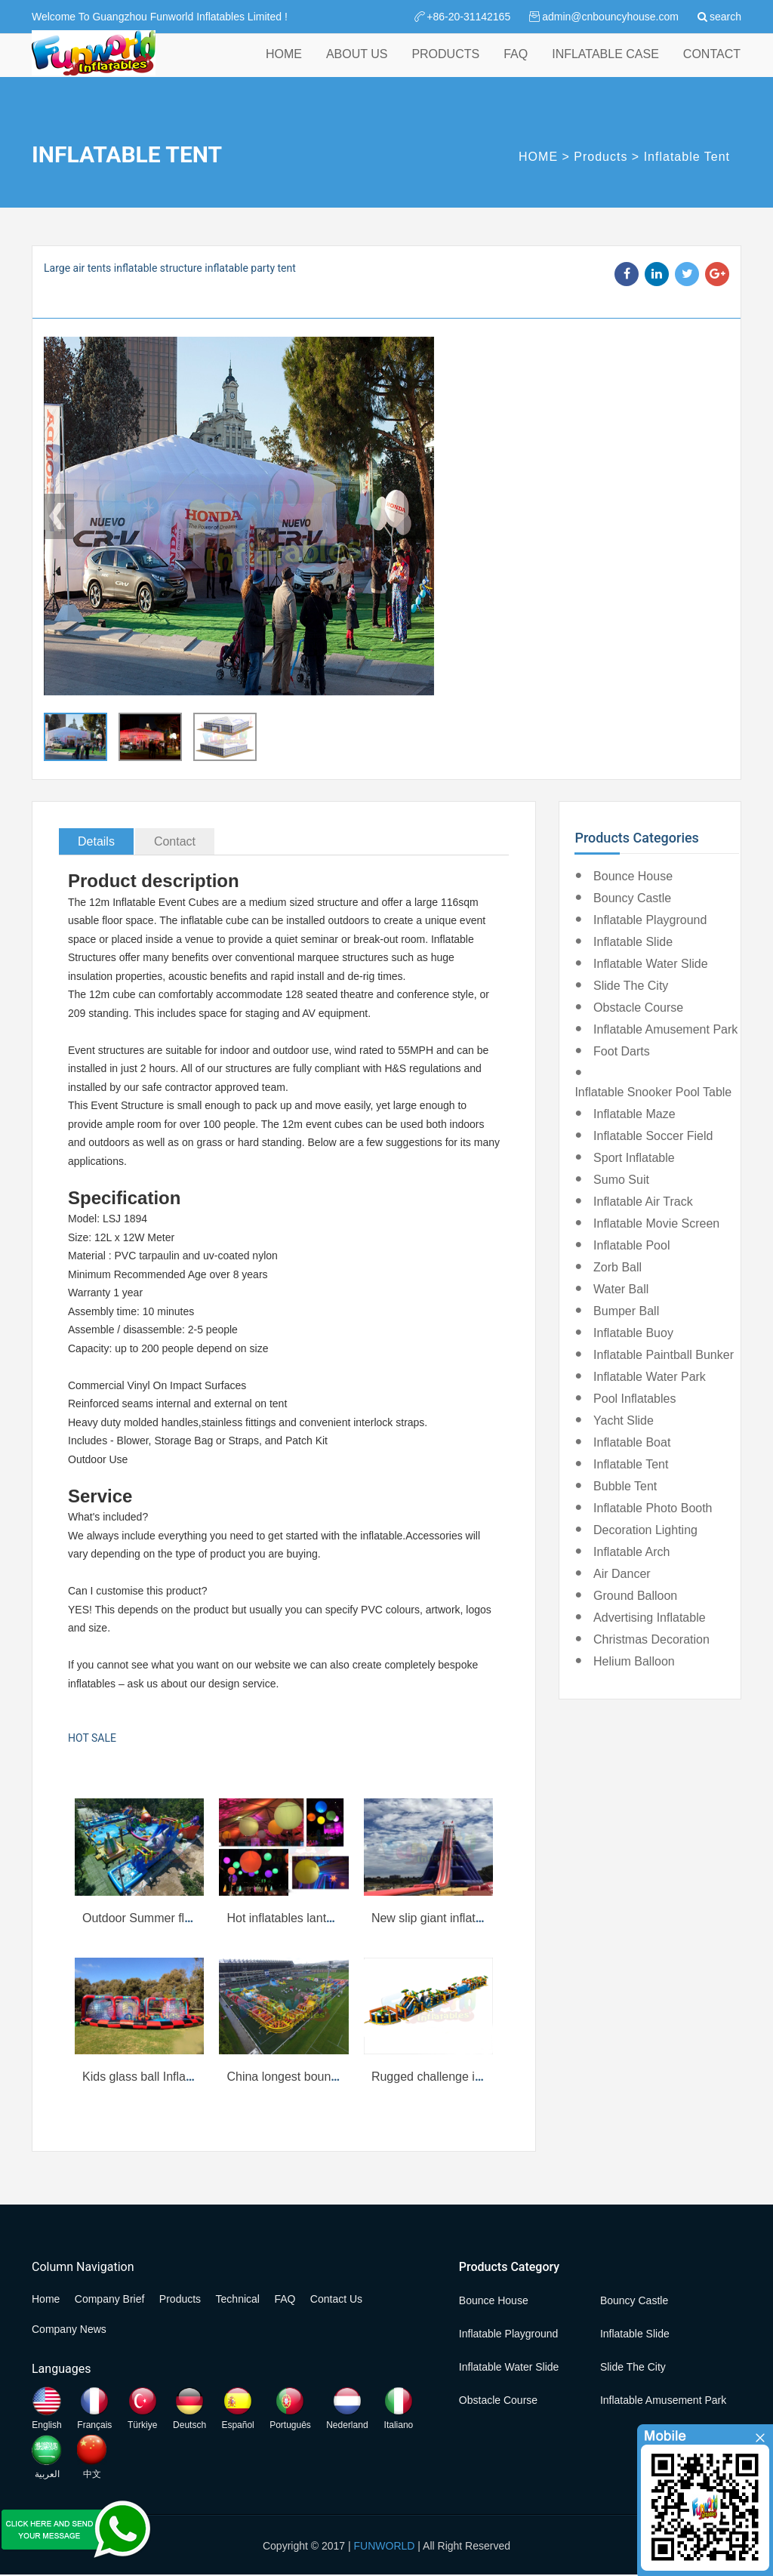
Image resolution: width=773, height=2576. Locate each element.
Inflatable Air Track (643, 1201)
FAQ (516, 66)
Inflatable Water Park (649, 1376)
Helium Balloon (634, 1661)
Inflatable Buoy (633, 1333)
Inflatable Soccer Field (653, 1135)
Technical (238, 2299)
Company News (69, 2329)
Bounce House (633, 876)
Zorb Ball (617, 1267)
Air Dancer (622, 1573)
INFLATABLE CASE (605, 66)
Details (96, 841)
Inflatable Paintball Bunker (663, 1354)
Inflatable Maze (634, 1114)
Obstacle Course (638, 1007)
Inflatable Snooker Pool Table (652, 1092)
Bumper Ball (626, 1311)
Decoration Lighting (645, 1530)
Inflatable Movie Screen (656, 1223)
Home (46, 2299)
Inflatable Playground (650, 920)
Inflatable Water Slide (650, 963)
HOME (284, 66)
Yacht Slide (623, 1420)
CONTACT (712, 66)
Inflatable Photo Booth (652, 1508)
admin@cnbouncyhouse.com (610, 17)
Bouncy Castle (632, 898)
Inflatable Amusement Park (665, 1029)
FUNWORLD (384, 2546)
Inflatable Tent (687, 156)
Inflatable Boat (631, 1442)
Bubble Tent (625, 1486)
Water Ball (620, 1289)
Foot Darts (621, 1051)
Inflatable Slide (633, 941)
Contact (175, 841)
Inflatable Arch (631, 1551)
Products (600, 156)
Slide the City (630, 985)
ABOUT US (357, 66)
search (725, 17)
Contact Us (336, 2299)
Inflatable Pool (631, 1245)
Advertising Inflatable (649, 1617)
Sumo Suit (621, 1179)
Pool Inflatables (634, 1398)
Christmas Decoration (651, 1639)
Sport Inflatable (634, 1157)
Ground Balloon (635, 1595)
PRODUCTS (445, 66)
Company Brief (110, 2299)
